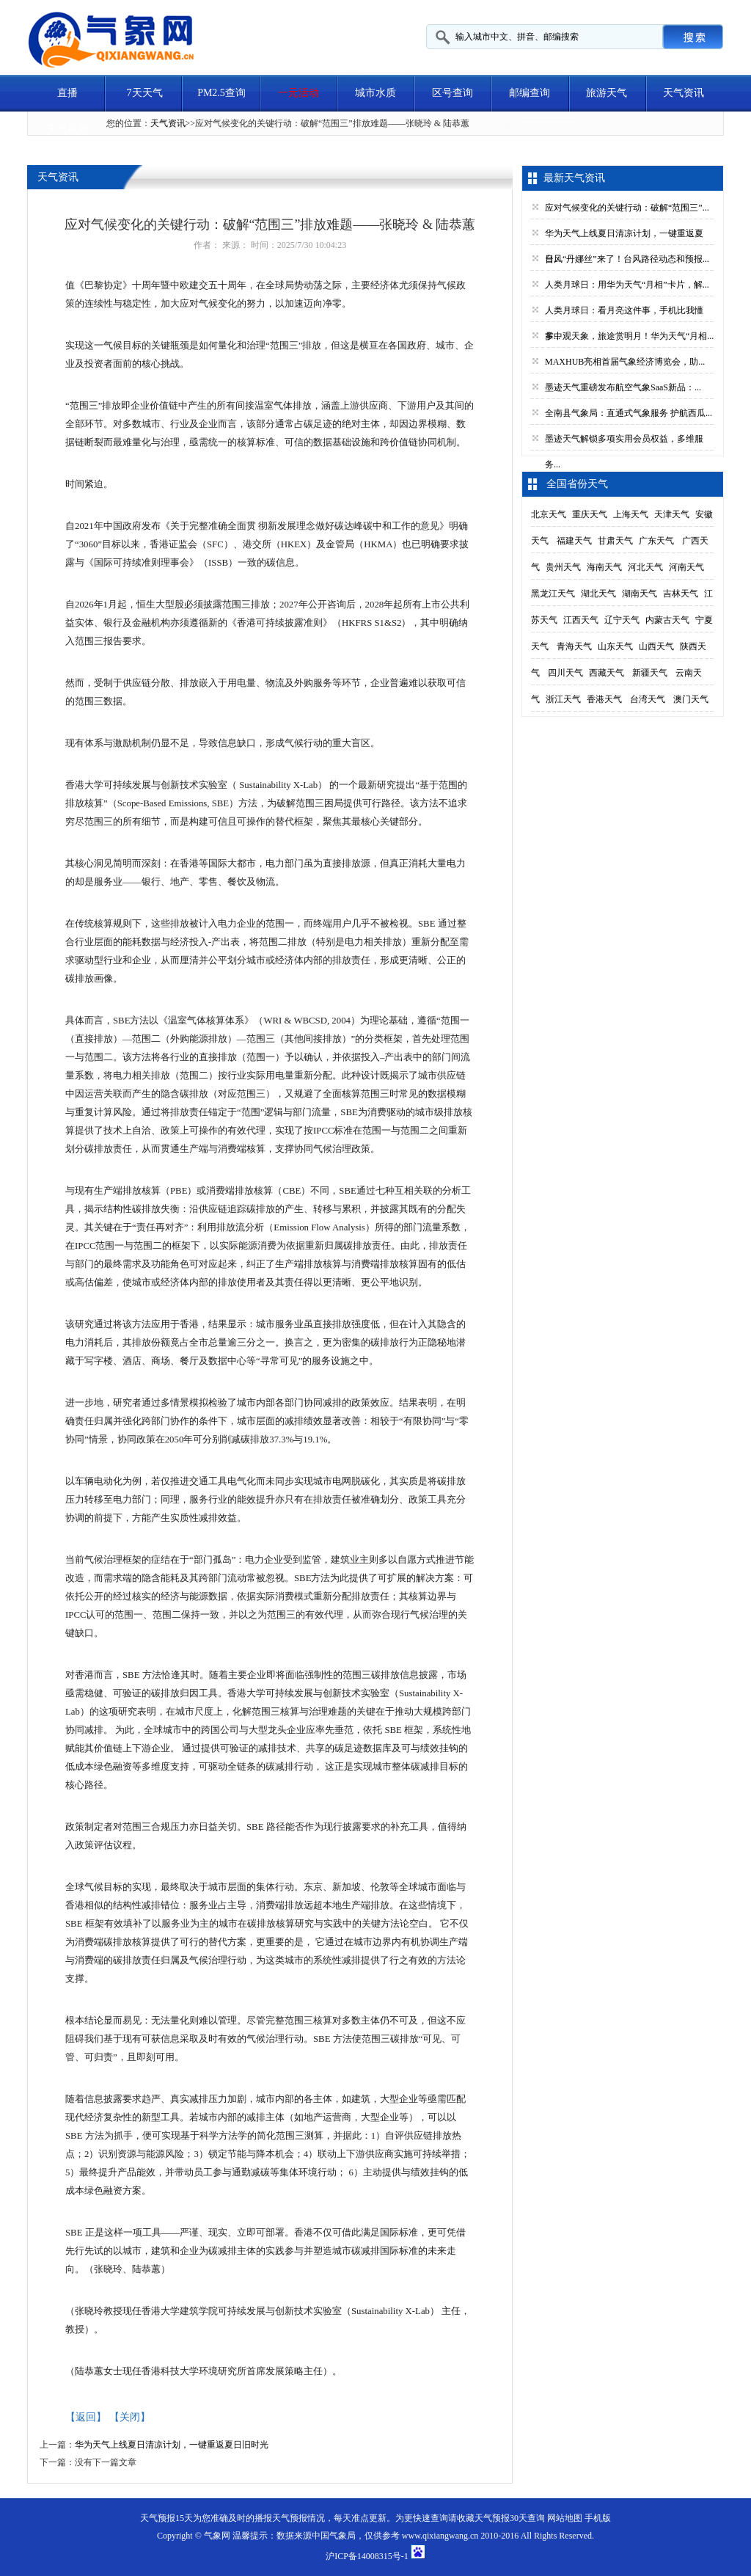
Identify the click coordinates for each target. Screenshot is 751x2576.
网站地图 (564, 2518)
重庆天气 (589, 514)
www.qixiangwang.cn (440, 2536)
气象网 (217, 2536)
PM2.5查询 (221, 92)
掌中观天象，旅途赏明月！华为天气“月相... (629, 336)
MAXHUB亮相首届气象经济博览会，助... (625, 362)
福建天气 (574, 541)
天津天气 (671, 514)
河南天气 (686, 567)
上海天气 (630, 514)
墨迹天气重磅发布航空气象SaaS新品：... (623, 387)
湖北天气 (598, 593)
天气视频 (67, 129)
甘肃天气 (615, 541)
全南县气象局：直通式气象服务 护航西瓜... (628, 413)
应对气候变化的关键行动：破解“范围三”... (627, 207)
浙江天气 (563, 699)
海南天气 (604, 567)
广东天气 (656, 541)
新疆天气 (649, 673)
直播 (67, 92)
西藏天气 (606, 673)
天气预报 (289, 2518)
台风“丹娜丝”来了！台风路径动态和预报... (627, 259)
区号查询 (452, 92)
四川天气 (565, 673)
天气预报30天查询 (510, 2518)
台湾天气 (647, 699)
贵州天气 (563, 567)
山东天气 (615, 646)
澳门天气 (690, 699)
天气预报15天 (166, 2518)
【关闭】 (129, 2417)
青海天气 (574, 646)
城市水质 (375, 92)
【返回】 (85, 2417)
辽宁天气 (622, 620)
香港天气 (604, 699)
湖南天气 (639, 593)
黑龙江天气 (553, 593)
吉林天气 (680, 593)
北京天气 (548, 514)
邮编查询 (529, 92)
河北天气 (645, 567)
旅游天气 (606, 92)
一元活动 (298, 92)
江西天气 (580, 620)
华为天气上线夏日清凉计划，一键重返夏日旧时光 (171, 2445)
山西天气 (656, 646)
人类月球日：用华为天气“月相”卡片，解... (627, 285)
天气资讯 (683, 92)
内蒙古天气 (667, 620)
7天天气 (145, 92)
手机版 (598, 2518)
